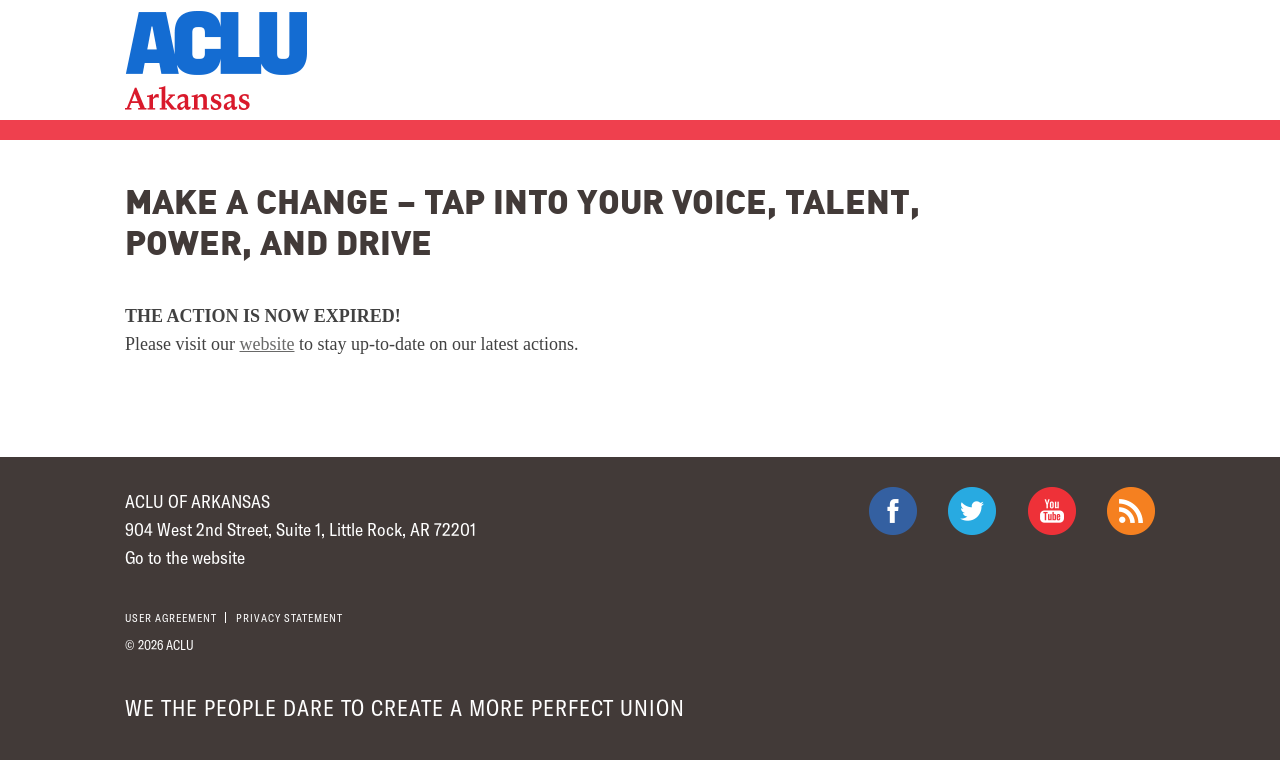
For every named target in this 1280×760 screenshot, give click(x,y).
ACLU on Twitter (972, 511)
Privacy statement (289, 617)
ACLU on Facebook (893, 511)
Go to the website (185, 557)
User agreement (171, 617)
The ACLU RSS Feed (1131, 511)
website (267, 344)
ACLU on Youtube (1052, 511)
